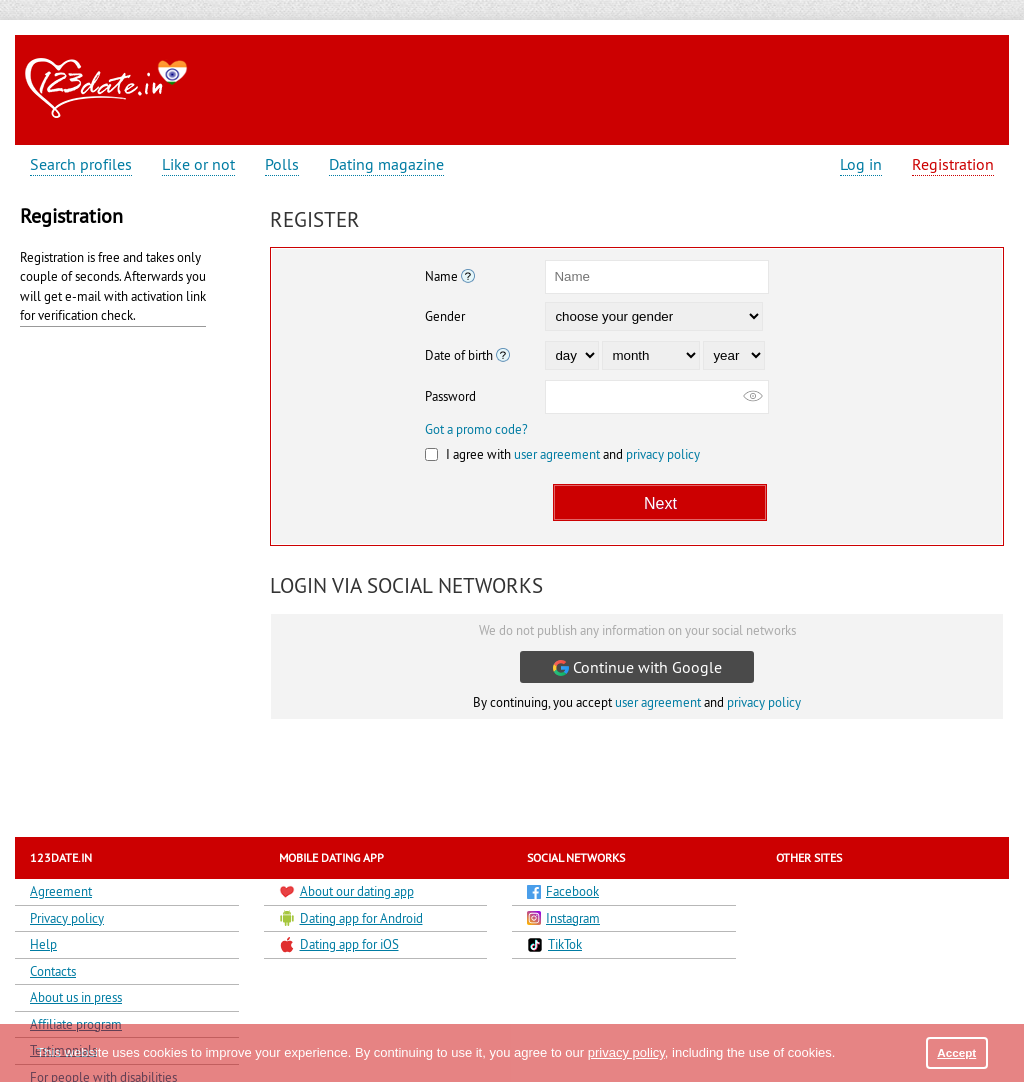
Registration (953, 164)
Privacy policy (67, 918)
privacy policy (663, 454)
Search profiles (81, 164)
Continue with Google (637, 667)
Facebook (563, 891)
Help (43, 944)
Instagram (563, 918)
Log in (861, 164)
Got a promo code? (476, 429)
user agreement (557, 454)
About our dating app (346, 891)
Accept (956, 1052)
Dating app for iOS (339, 944)
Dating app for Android (351, 918)
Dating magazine (386, 164)
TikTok (554, 944)
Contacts (53, 971)
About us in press (76, 997)
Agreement (61, 891)
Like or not (198, 164)
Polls (282, 164)
